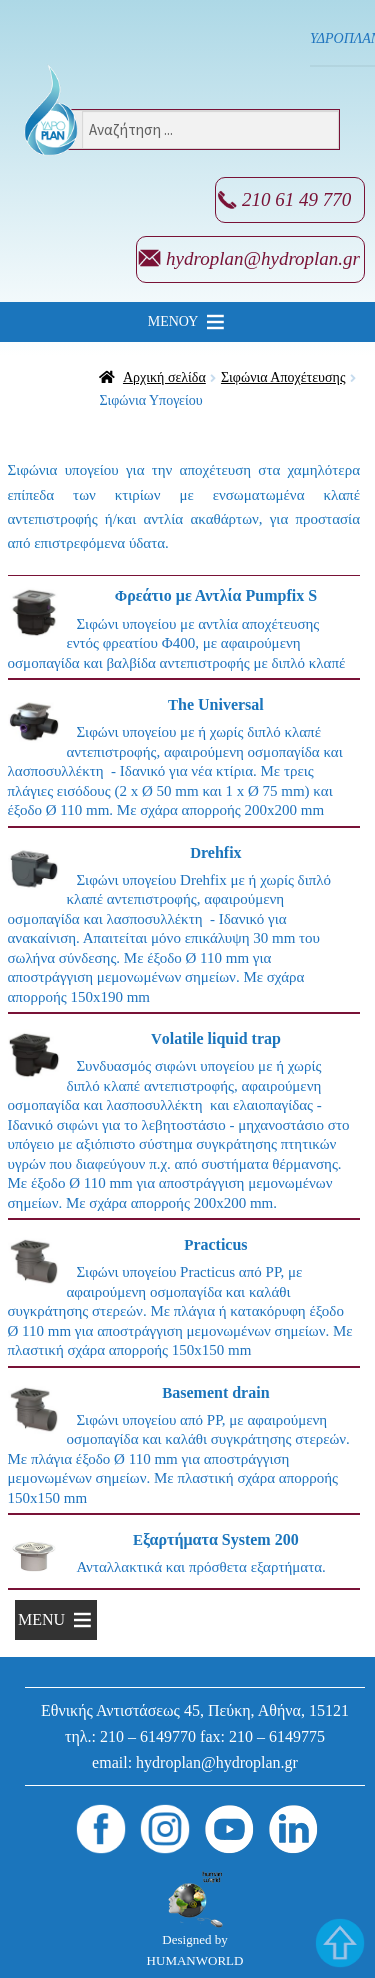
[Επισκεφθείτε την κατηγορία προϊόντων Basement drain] (184, 1449)
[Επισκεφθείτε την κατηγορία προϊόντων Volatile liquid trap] (184, 1124)
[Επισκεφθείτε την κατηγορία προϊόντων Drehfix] (184, 928)
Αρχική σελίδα (164, 377)
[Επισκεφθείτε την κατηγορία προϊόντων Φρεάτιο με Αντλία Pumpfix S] (184, 632)
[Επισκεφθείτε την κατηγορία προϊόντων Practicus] (184, 1301)
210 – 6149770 (148, 1736)
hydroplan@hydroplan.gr (263, 258)
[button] (173, 322)
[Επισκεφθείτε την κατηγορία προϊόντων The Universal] (184, 761)
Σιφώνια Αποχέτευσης (283, 377)
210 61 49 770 (296, 199)
